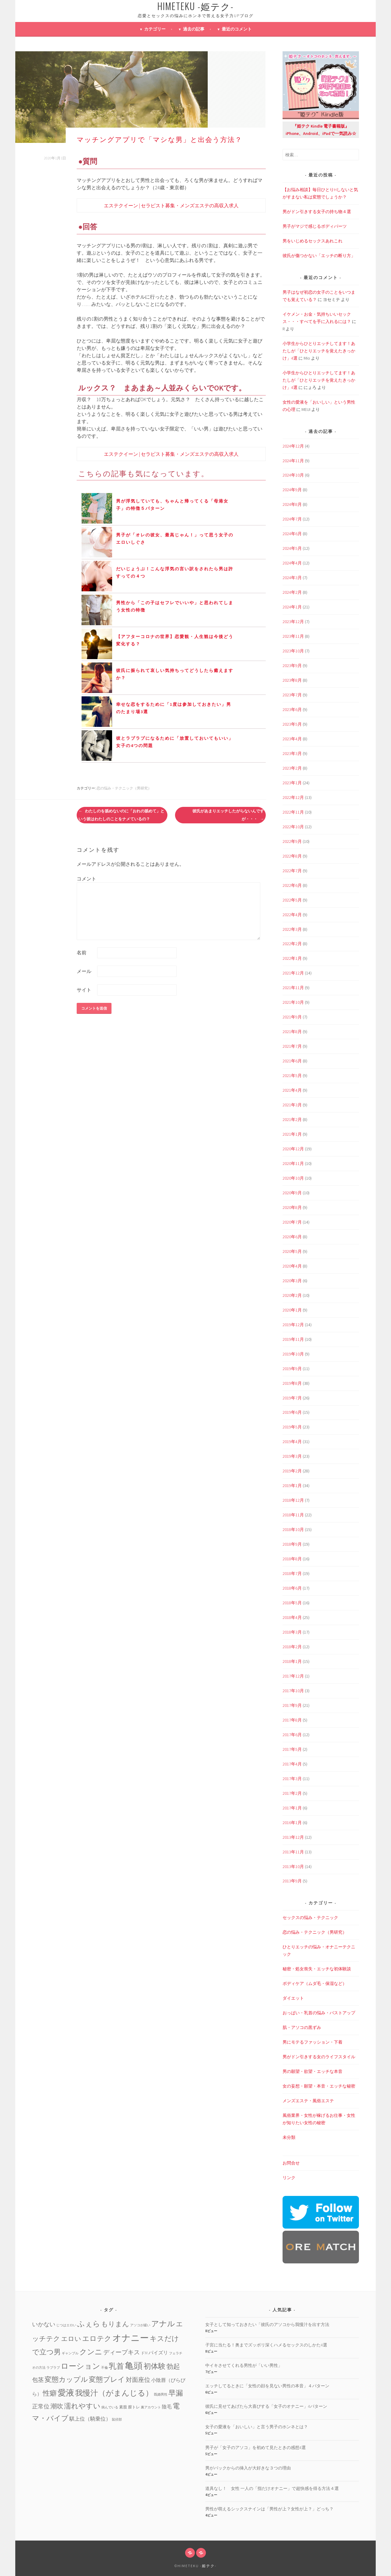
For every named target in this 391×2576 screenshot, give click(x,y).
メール (84, 971)
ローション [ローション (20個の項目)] (80, 2366)
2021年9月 (292, 1017)
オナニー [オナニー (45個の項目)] (130, 2337)
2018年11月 (293, 1515)
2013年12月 (293, 1837)
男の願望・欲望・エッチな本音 (312, 2071)
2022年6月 (292, 885)
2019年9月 (292, 1368)
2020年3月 (292, 1280)
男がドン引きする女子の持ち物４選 (317, 211)
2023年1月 (292, 782)
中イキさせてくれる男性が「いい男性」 (243, 2365)
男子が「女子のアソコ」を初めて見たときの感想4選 (255, 2447)
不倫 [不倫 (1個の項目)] (104, 2368)
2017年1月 (292, 1808)
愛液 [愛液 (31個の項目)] (66, 2392)
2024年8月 (292, 504)
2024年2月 (292, 592)
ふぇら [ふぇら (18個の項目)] (88, 2323)
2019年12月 (293, 1324)
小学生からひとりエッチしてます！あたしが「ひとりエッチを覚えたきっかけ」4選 (319, 351)
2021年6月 (292, 1061)
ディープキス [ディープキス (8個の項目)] (121, 2352)
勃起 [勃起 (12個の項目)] (173, 2366)
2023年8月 (292, 680)
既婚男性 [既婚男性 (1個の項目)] (160, 2394)
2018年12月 (293, 1500)
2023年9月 (292, 665)
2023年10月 (293, 651)
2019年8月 (292, 1383)
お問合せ (291, 2163)
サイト (84, 990)
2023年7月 (292, 695)
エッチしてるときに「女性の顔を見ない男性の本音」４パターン (267, 2386)
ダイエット (293, 1998)
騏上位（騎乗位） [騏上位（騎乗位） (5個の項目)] (90, 2418)
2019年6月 (292, 1412)
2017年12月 (293, 1676)
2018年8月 (292, 1559)
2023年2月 (292, 768)
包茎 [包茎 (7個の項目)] (38, 2379)
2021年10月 (293, 1002)
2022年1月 (292, 958)
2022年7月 (292, 870)
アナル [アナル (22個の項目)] (163, 2323)
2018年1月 (292, 1661)
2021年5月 (292, 1075)
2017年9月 (292, 1705)
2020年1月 (292, 1310)
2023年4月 (292, 739)
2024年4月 (292, 563)
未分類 (289, 2137)
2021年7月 (292, 1046)
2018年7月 (292, 1573)
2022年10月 (293, 826)
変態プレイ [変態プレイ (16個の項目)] (107, 2379)
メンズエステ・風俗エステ (308, 2100)
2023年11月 (293, 636)
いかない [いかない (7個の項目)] (43, 2324)
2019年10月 (293, 1354)
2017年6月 (292, 1734)
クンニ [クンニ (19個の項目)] (90, 2351)
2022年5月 (292, 900)
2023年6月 (292, 709)
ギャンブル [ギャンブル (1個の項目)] (70, 2353)
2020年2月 (292, 1295)
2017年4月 (292, 1764)
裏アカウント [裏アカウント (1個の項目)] (151, 2407)
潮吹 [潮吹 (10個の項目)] (56, 2406)
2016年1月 (292, 1822)
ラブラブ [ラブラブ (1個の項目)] (53, 2368)
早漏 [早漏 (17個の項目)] (175, 2393)
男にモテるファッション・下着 (312, 2042)
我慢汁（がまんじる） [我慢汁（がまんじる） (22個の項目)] (114, 2393)
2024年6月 (292, 533)
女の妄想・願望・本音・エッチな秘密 (319, 2086)
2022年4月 (292, 914)
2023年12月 (293, 621)
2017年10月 (293, 1690)
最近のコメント (237, 29)
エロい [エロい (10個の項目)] (71, 2339)
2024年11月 (293, 460)
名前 (81, 952)
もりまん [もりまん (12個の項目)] (115, 2324)
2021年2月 (292, 1119)
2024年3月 (292, 577)
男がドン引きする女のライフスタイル (319, 2056)
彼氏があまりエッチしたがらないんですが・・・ (228, 815)
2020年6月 (292, 1236)
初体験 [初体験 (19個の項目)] (155, 2366)
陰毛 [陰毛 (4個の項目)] (167, 2407)
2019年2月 (292, 1471)
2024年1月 (292, 607)
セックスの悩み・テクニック (310, 1917)
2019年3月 (292, 1456)
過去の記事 (193, 29)
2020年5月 (292, 1251)
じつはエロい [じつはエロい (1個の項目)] (66, 2325)
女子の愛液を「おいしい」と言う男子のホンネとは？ (256, 2426)
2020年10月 (293, 1178)
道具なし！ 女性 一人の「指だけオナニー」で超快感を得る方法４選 (272, 2488)
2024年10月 (293, 475)
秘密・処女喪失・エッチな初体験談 (317, 1969)
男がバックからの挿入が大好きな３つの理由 (248, 2468)
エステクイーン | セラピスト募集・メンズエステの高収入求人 (171, 205)
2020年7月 (292, 1222)
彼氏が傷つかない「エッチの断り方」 (319, 255)
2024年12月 (293, 446)
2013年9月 (292, 1881)
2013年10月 (293, 1866)
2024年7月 (292, 519)
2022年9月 (292, 841)
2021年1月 (292, 1134)
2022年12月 (293, 797)
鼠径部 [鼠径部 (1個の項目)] (117, 2420)
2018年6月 (292, 1588)
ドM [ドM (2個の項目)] (144, 2353)
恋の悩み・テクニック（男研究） (124, 788)
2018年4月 (292, 1617)
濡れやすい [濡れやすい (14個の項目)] (82, 2406)
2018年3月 (292, 1632)
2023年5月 (292, 724)
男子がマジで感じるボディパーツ (315, 226)
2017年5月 (292, 1749)
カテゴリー (155, 29)
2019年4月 (292, 1441)
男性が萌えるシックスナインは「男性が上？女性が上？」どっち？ (269, 2509)
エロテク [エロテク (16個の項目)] (96, 2338)
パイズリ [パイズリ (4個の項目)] (158, 2352)
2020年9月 (292, 1192)
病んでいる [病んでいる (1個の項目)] (109, 2407)
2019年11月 (293, 1339)
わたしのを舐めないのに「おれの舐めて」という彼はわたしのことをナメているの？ (121, 815)
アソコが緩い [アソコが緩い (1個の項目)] (140, 2325)
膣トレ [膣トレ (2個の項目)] (134, 2407)
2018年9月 (292, 1544)
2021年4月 (292, 1090)
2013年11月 (293, 1852)
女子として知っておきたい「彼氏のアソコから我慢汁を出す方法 (267, 2324)
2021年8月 (292, 1031)
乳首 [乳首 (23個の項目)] (116, 2366)
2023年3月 (292, 753)
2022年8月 (292, 856)
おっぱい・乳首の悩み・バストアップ (319, 2012)
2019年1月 (292, 1485)
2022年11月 (293, 812)
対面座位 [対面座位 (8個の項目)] (138, 2379)
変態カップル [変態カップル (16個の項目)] (66, 2379)
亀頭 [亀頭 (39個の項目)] (134, 2365)
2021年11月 (293, 987)
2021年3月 (292, 1105)
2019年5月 (292, 1427)
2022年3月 (292, 929)
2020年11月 (293, 1163)
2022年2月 (292, 943)
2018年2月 (292, 1646)
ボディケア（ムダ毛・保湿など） (315, 1983)
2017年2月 (292, 1793)
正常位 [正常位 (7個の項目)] (40, 2406)
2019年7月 (292, 1398)
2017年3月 (292, 1778)
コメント (86, 879)
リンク (289, 2177)
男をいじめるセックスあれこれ (312, 241)
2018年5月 (292, 1602)
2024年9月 (292, 489)
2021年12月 (293, 973)
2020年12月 (293, 1149)
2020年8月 (292, 1207)
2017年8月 (292, 1720)
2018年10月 (293, 1529)
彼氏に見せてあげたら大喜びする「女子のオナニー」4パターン (266, 2406)
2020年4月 (292, 1266)
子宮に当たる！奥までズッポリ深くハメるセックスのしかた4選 (266, 2345)
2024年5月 (292, 548)
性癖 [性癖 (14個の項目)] (50, 2393)
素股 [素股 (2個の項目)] (123, 2407)
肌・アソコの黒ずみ (302, 2027)
